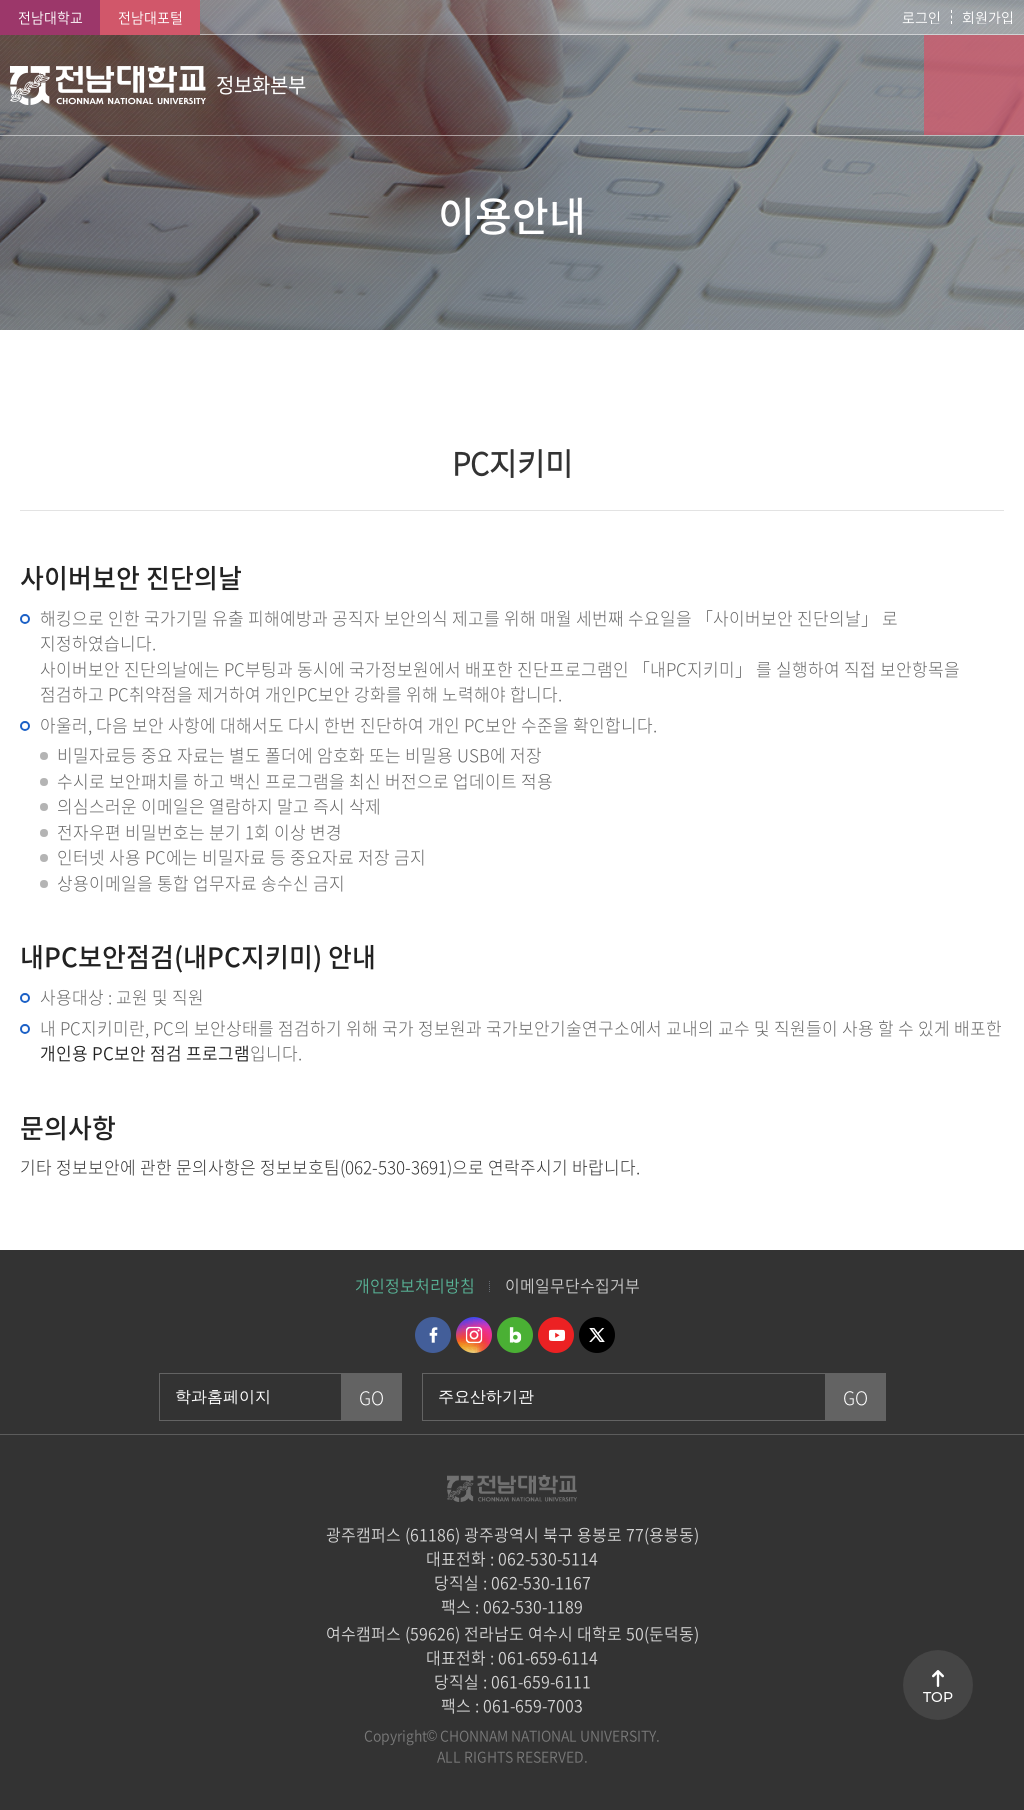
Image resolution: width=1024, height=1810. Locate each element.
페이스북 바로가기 (433, 1335)
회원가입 (988, 17)
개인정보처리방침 (415, 1285)
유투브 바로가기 (556, 1335)
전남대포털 (150, 17)
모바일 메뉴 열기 (974, 85)
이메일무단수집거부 (572, 1285)
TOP (938, 1697)
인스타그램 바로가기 (474, 1335)
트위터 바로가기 (597, 1335)
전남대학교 (50, 17)
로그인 (921, 17)
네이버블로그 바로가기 (515, 1335)
